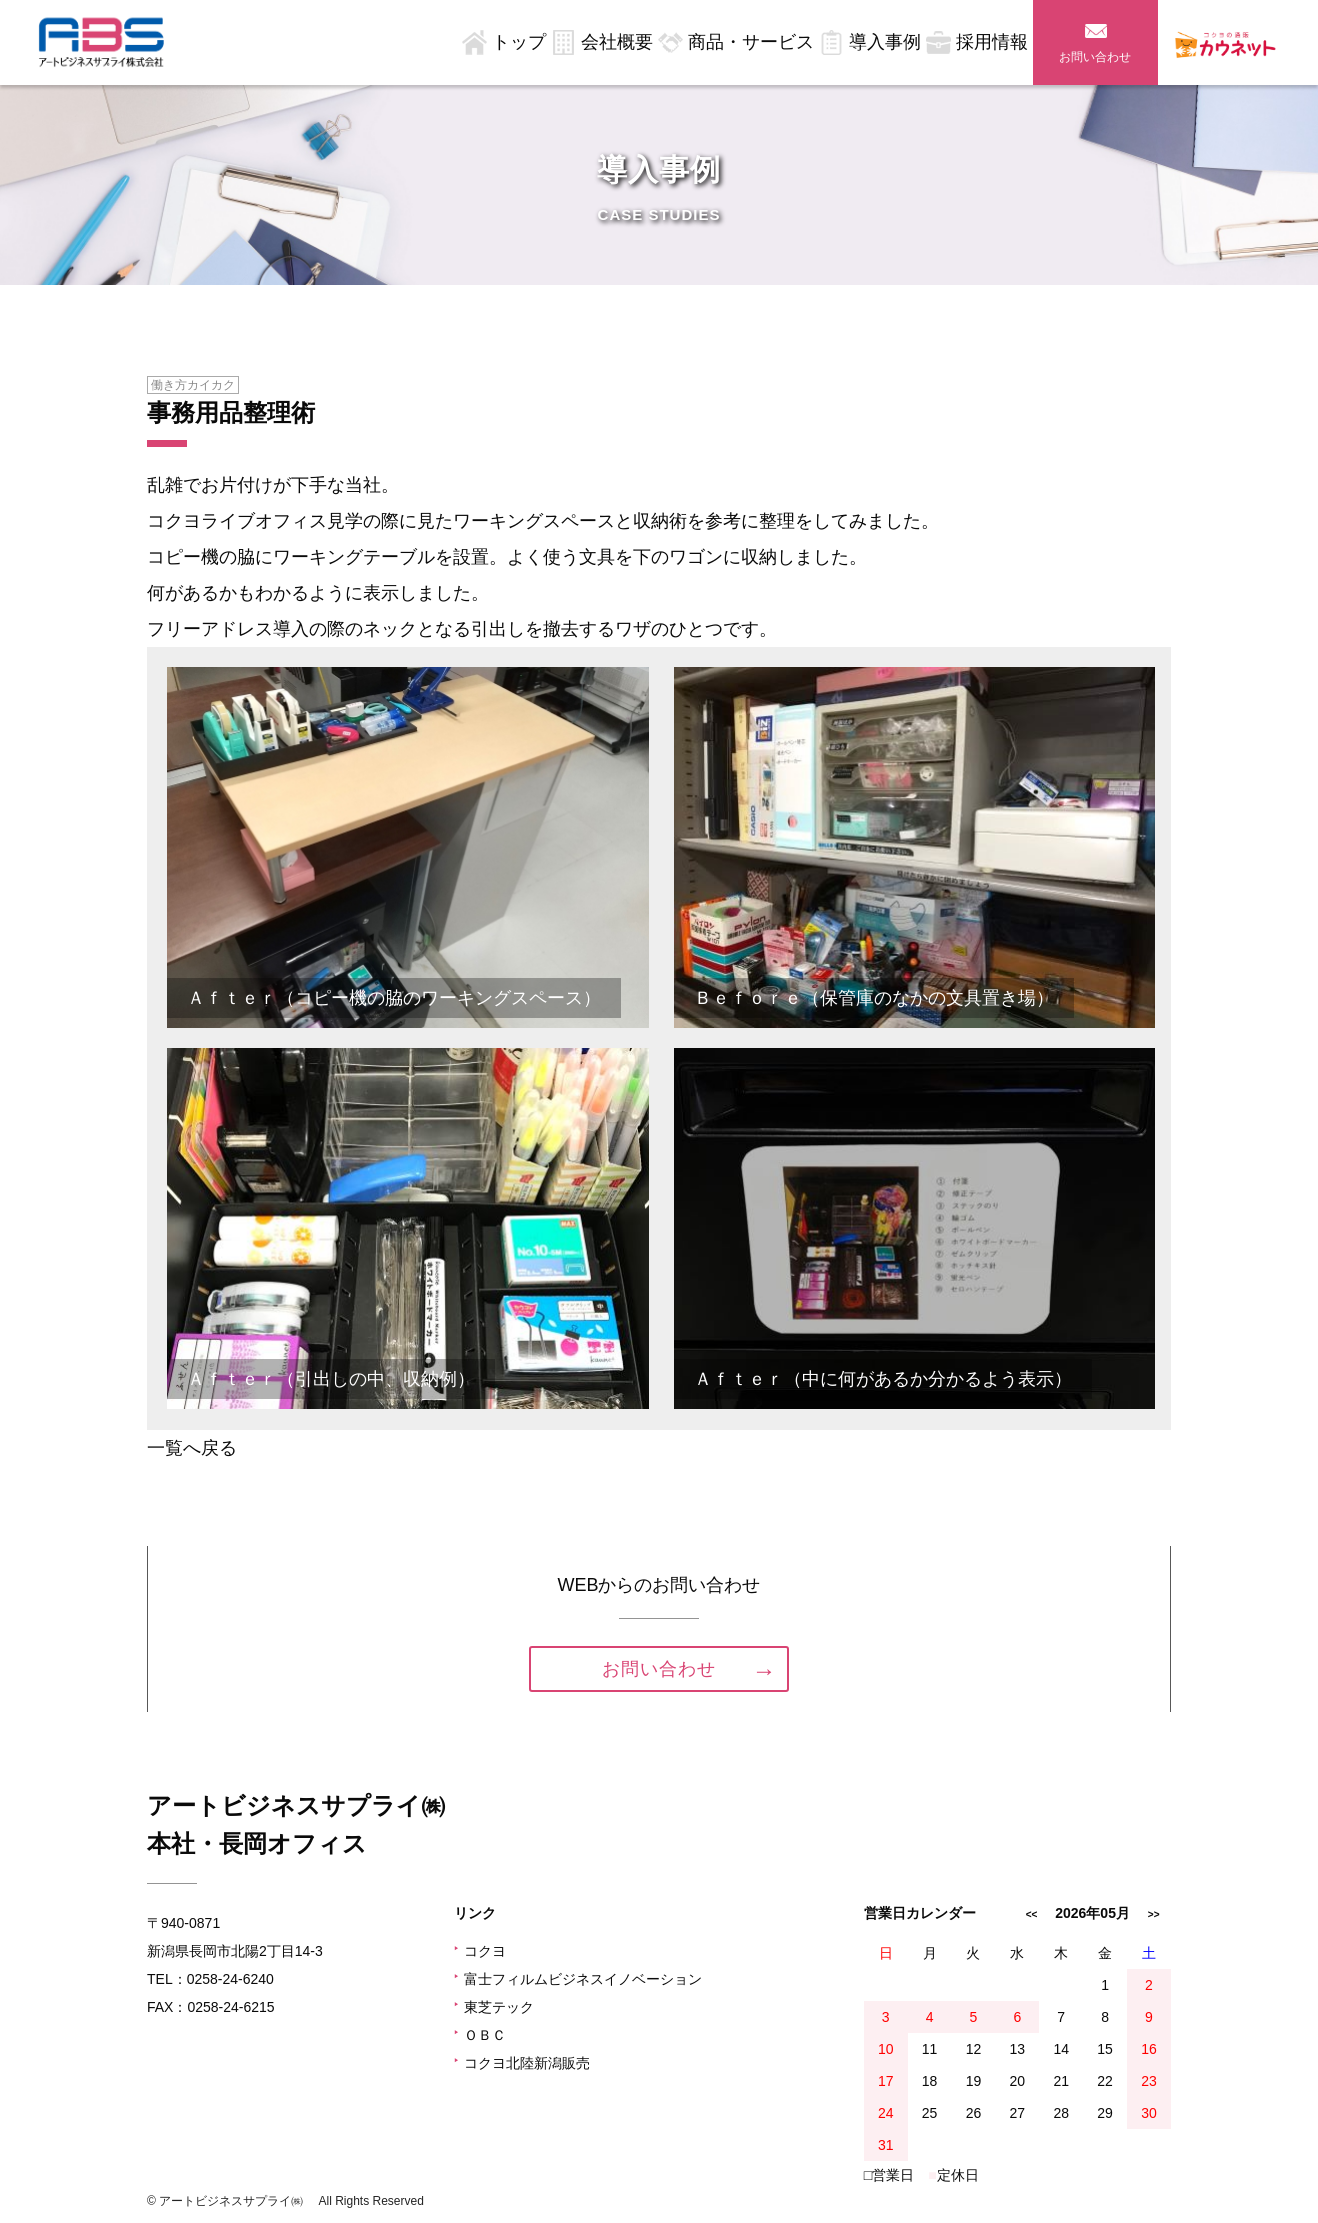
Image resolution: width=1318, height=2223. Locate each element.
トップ (519, 42)
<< (1032, 1914)
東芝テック (494, 2007)
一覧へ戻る (192, 1448)
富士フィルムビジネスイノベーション (578, 1979)
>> (1154, 1914)
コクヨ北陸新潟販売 (522, 2063)
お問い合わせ (1095, 57)
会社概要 (617, 42)
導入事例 (885, 42)
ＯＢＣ (480, 2035)
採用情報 (992, 42)
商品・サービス (751, 42)
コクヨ (480, 1951)
